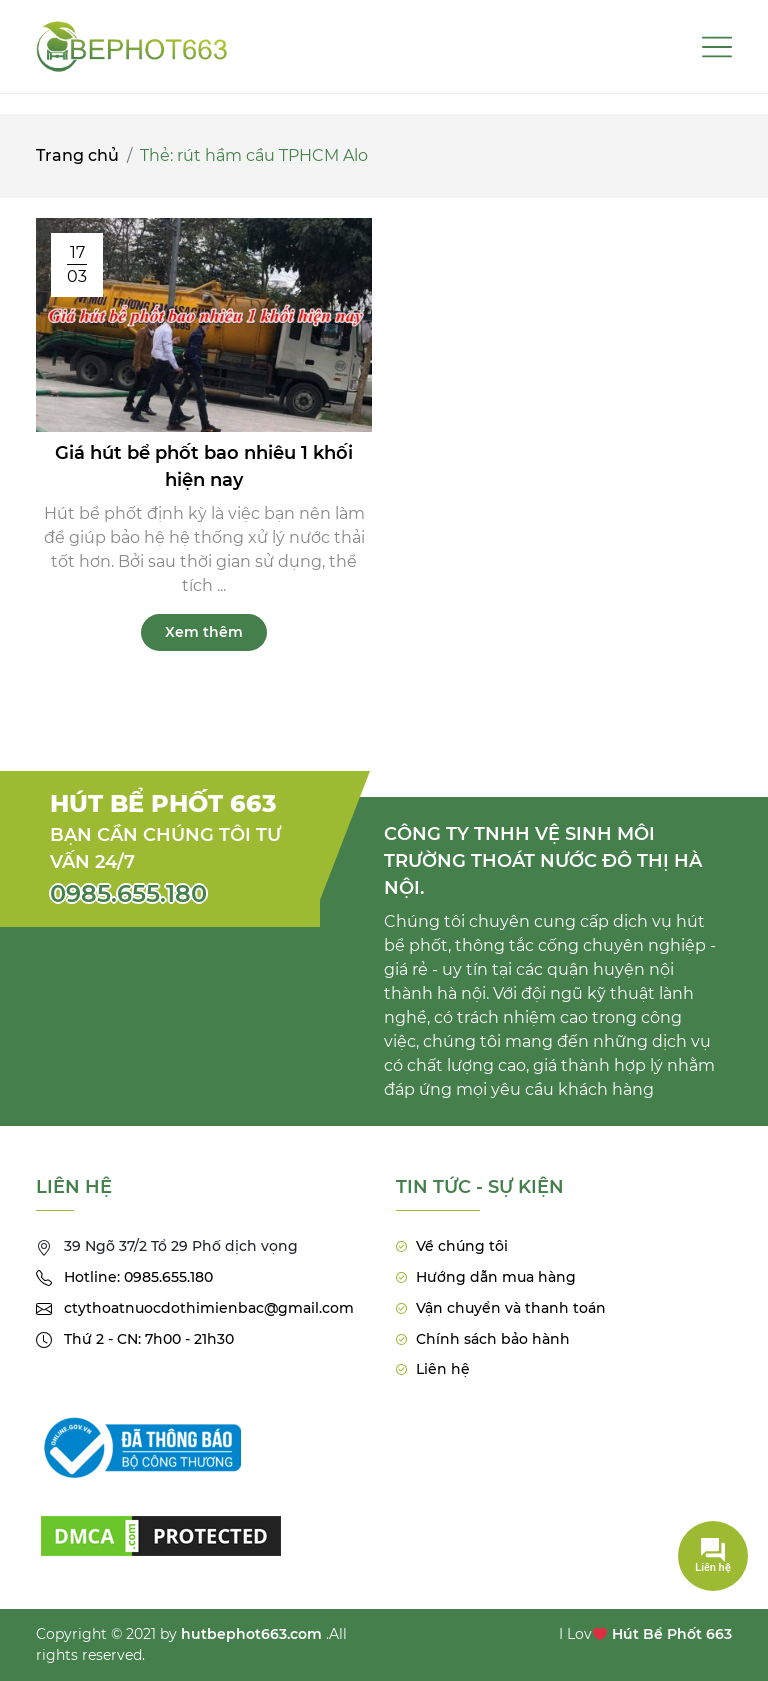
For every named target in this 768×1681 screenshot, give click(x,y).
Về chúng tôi (462, 1246)
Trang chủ (77, 155)
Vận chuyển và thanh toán (511, 1308)
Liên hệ (443, 1369)
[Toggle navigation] (717, 47)
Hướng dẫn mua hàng (496, 1277)
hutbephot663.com (251, 1634)
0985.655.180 (128, 893)
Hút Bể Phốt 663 (672, 1634)
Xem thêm (204, 632)
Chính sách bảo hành (493, 1339)
